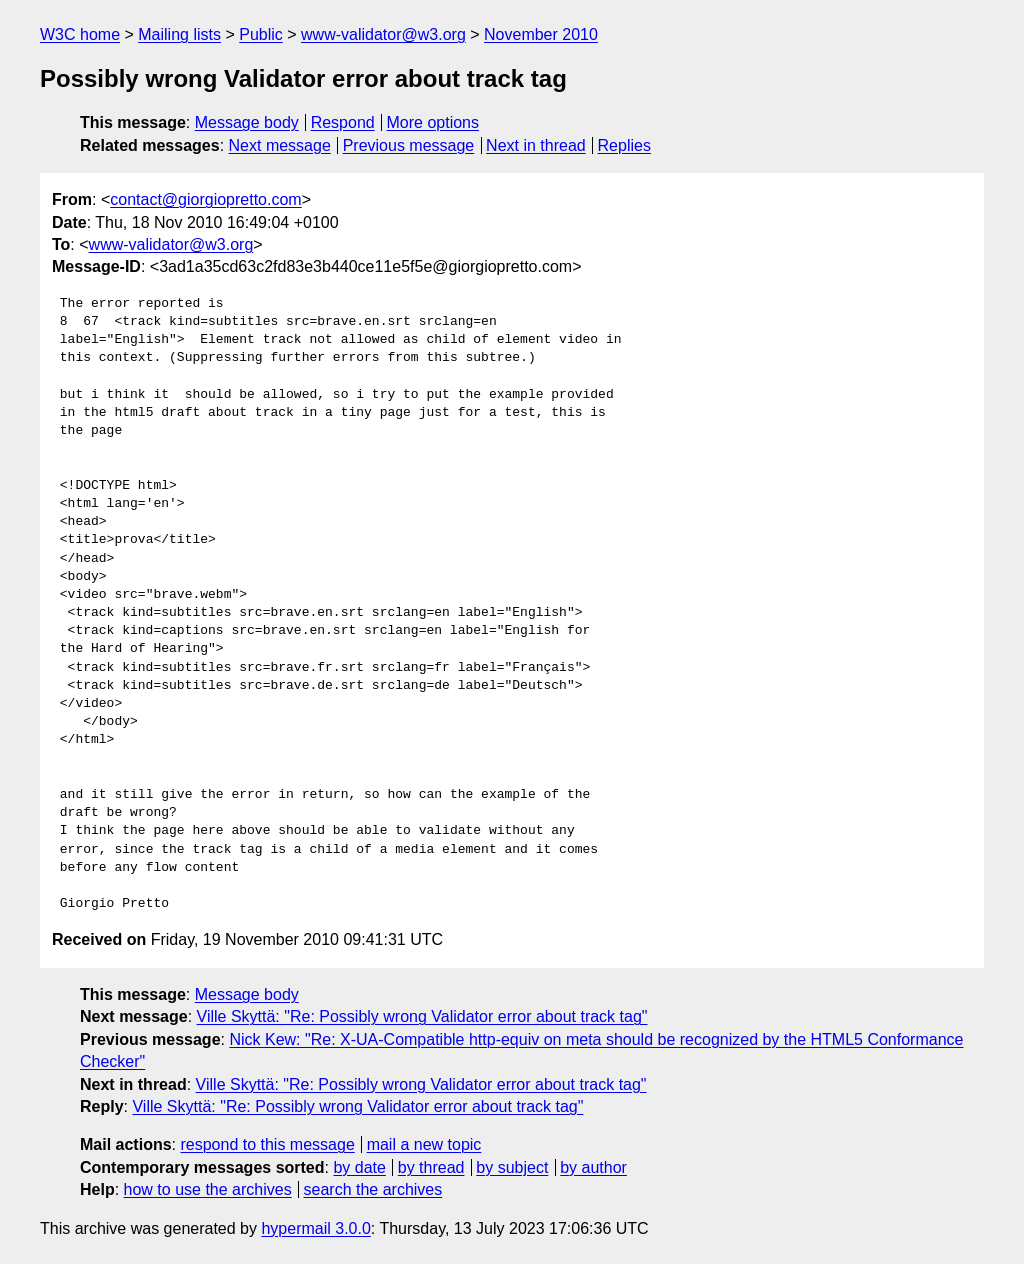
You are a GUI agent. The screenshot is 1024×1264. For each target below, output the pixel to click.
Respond (343, 122)
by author (593, 1167)
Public (261, 34)
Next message (280, 145)
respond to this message (267, 1144)
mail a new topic (424, 1144)
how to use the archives (208, 1189)
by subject (512, 1167)
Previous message (409, 145)
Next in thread (536, 145)
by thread (431, 1167)
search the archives (373, 1189)
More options (433, 122)
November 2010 (541, 34)
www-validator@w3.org (383, 34)
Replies (624, 145)
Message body (247, 122)
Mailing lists (179, 34)
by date (359, 1167)
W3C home (80, 34)
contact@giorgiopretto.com (205, 199)
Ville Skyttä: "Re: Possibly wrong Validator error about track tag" (422, 1016)
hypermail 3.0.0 (315, 1228)
